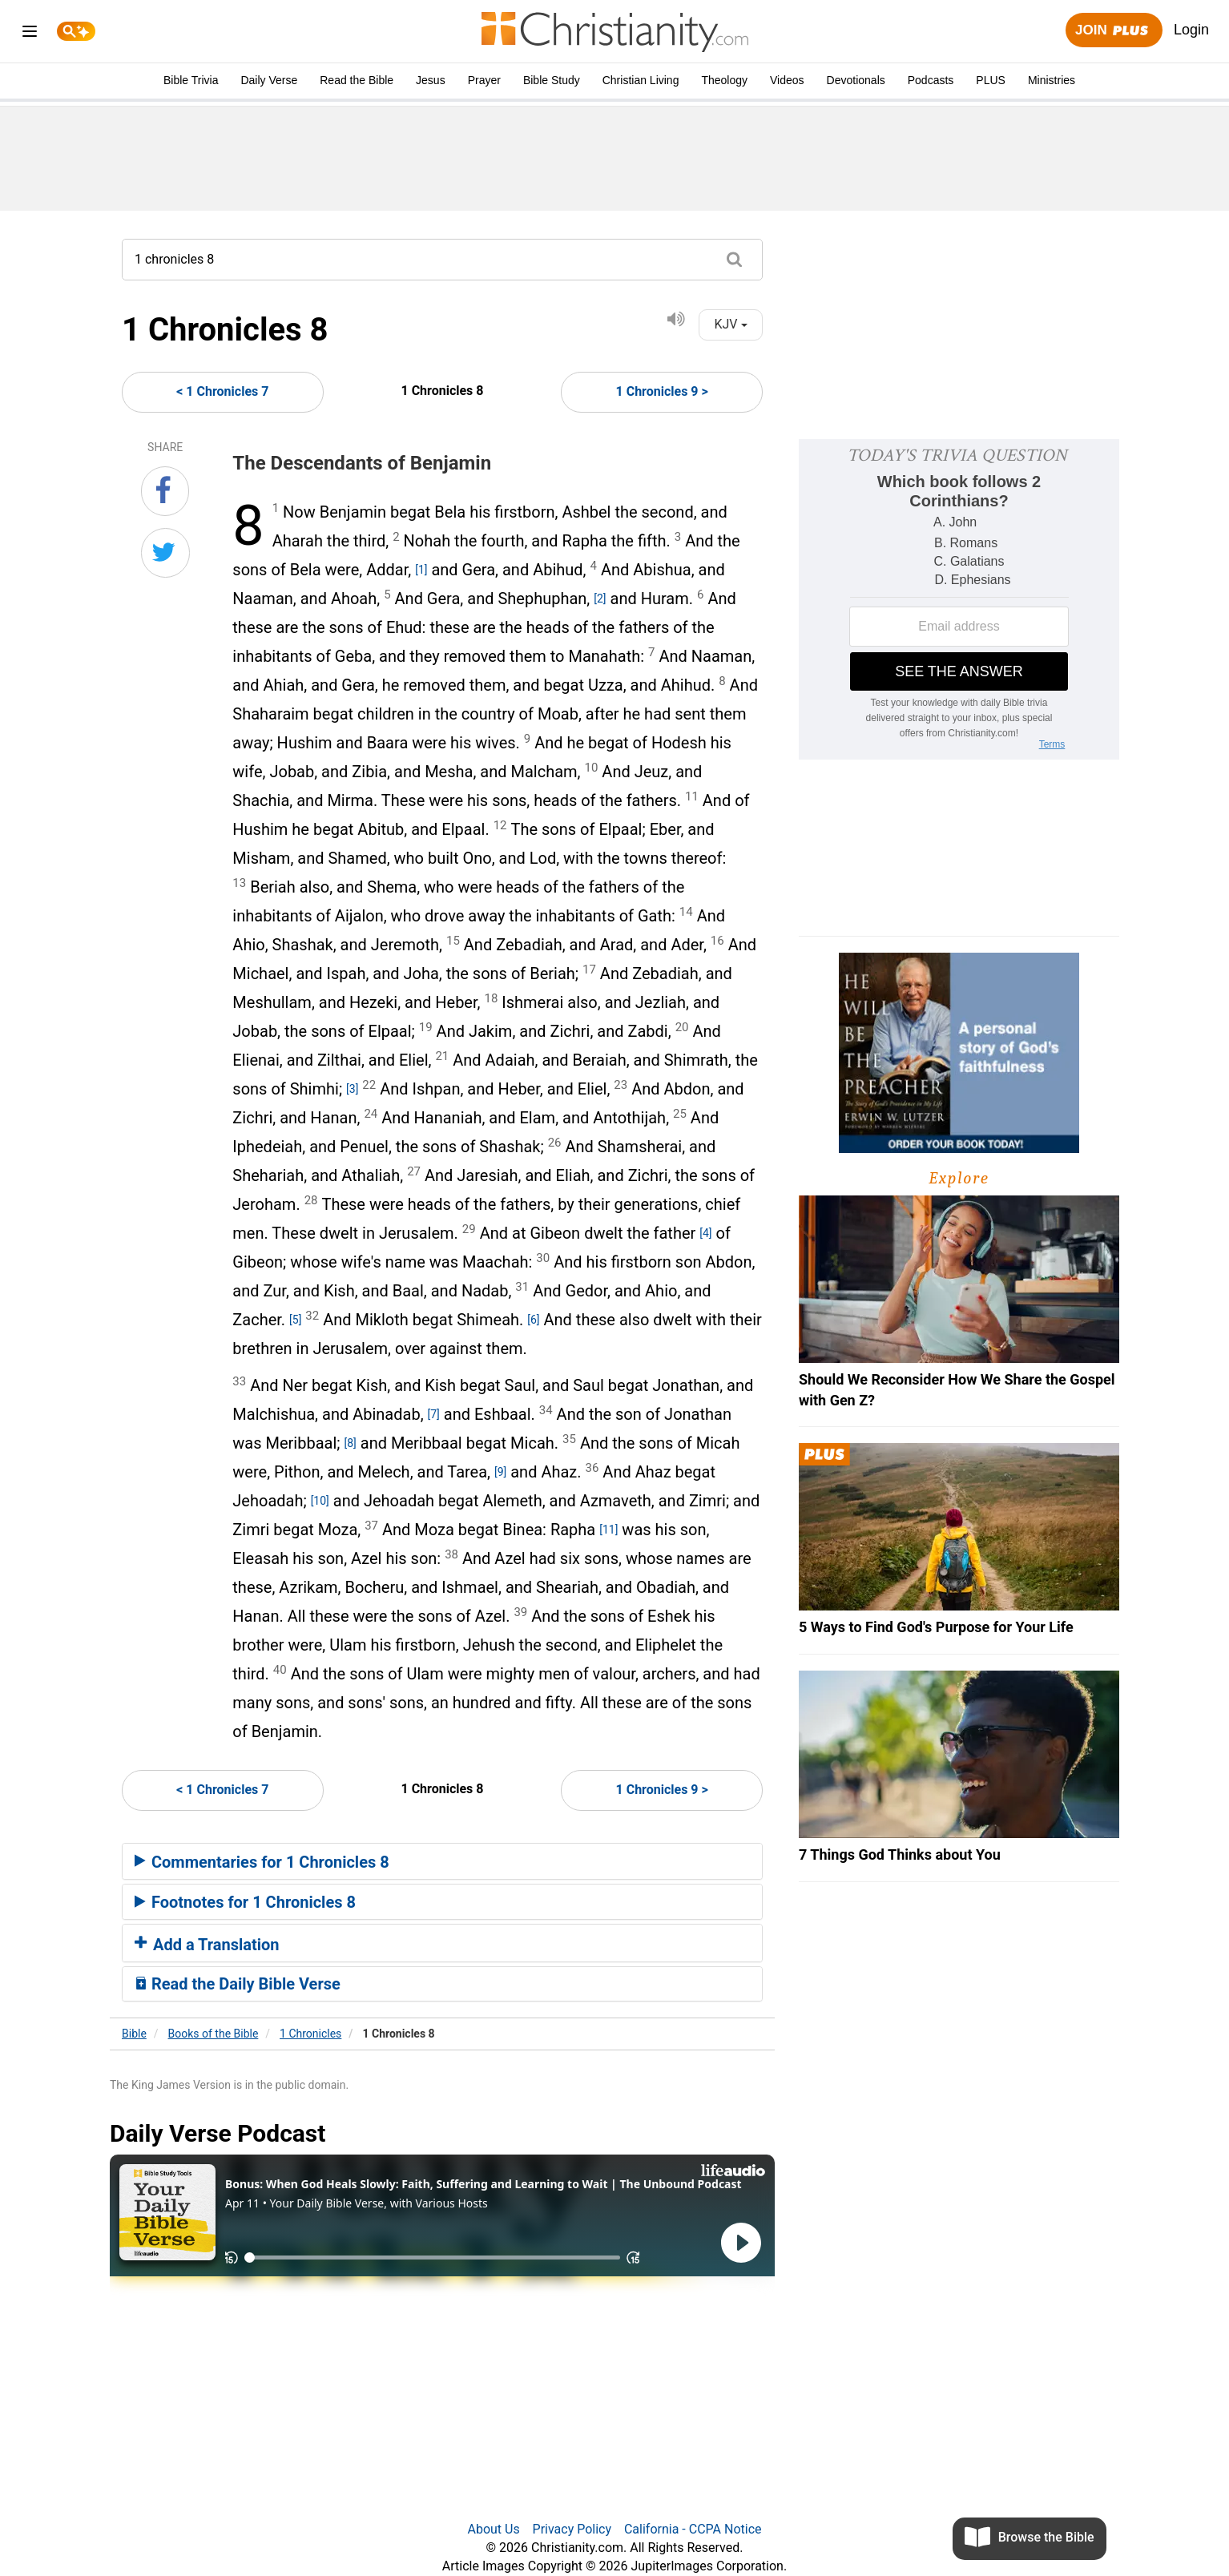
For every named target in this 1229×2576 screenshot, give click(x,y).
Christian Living (640, 80)
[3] (352, 1088)
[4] (705, 1233)
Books (213, 2033)
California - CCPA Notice (693, 2529)
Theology (724, 80)
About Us (493, 2529)
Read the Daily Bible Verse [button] (237, 1983)
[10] (320, 1500)
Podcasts (931, 80)
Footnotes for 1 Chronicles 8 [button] (245, 1902)
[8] (351, 1443)
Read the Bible (356, 80)
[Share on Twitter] (165, 553)
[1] (421, 569)
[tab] (442, 1861)
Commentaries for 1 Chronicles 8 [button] (262, 1862)
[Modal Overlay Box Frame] (959, 599)
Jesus (430, 80)
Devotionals (856, 80)
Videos (787, 80)
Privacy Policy (572, 2529)
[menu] (29, 34)
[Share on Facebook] (165, 491)
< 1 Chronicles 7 (222, 391)
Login (1191, 30)
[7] (434, 1414)
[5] (295, 1319)
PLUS (990, 80)
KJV (730, 324)
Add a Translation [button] (207, 1944)
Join (1113, 31)
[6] (533, 1319)
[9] (500, 1471)
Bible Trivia (190, 80)
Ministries (1051, 80)
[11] (608, 1529)
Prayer (484, 80)
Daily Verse (268, 80)
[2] (600, 598)
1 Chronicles (310, 2033)
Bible (134, 2033)
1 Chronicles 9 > (662, 391)
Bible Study (551, 80)
